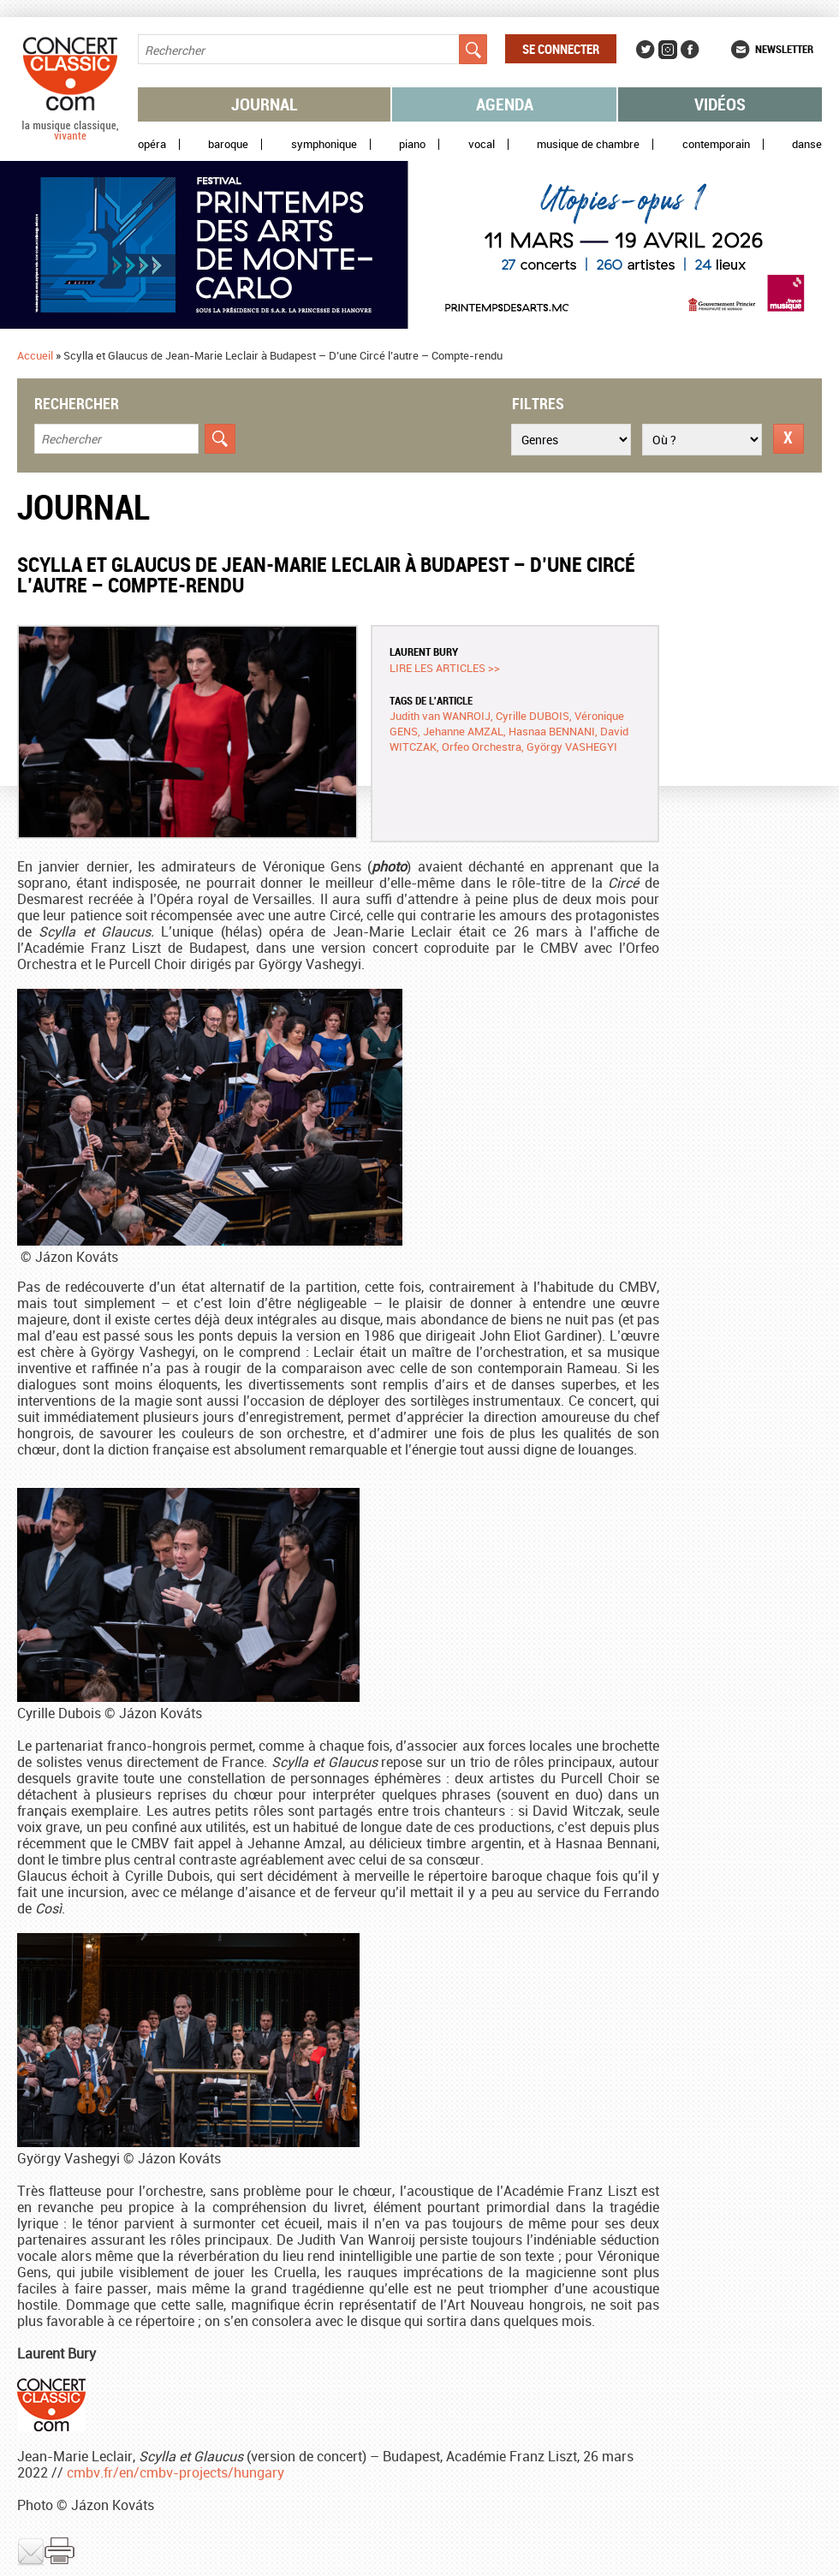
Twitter (645, 49)
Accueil (35, 355)
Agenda (504, 104)
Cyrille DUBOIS (532, 715)
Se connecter (560, 48)
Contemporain (716, 144)
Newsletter (784, 49)
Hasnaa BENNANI (552, 731)
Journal (264, 104)
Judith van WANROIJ (440, 715)
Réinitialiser (788, 439)
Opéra (152, 144)
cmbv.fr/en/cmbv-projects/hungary (175, 2472)
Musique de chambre (588, 144)
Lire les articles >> (445, 667)
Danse (807, 144)
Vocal (481, 144)
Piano (412, 144)
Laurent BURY (424, 651)
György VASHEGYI (572, 746)
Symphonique (324, 144)
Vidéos (720, 104)
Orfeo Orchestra (481, 746)
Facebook (690, 49)
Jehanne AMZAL (463, 731)
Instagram (667, 49)
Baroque (228, 144)
